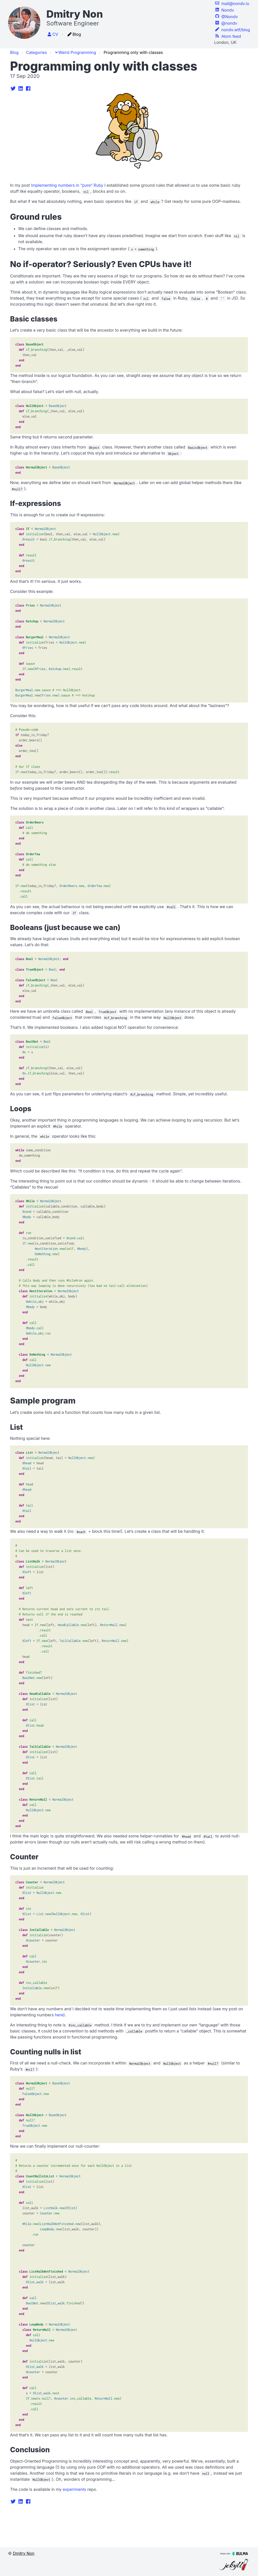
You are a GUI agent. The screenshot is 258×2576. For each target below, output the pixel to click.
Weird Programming (75, 52)
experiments (74, 2489)
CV (52, 34)
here (59, 2014)
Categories (36, 52)
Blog (14, 52)
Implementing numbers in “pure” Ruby (67, 185)
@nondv (225, 23)
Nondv (224, 10)
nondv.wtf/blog (232, 29)
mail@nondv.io (231, 3)
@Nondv (226, 16)
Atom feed (227, 36)
